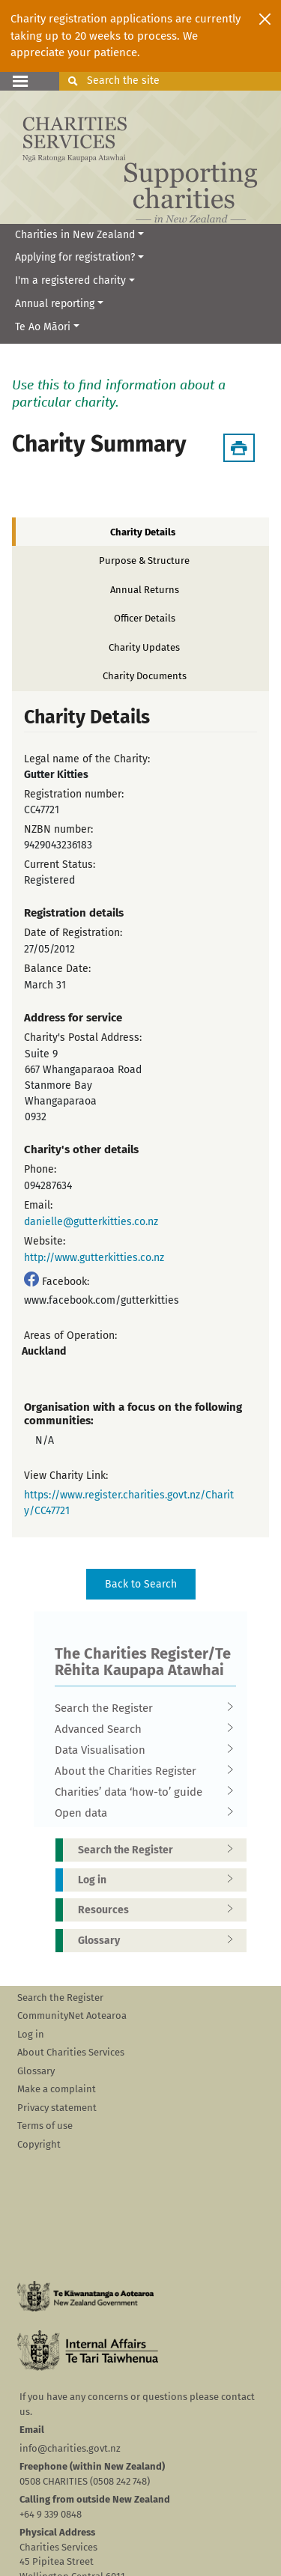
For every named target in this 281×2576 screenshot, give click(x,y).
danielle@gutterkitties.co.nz (91, 1221)
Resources (160, 1910)
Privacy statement (57, 2107)
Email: (38, 1205)
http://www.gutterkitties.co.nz (94, 1257)
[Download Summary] (239, 448)
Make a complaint (56, 2088)
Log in (160, 1880)
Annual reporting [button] (54, 303)
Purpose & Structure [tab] (144, 560)
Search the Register (141, 1708)
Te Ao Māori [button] (42, 327)
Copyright (39, 2144)
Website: (44, 1241)
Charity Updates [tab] (144, 647)
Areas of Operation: (70, 1335)
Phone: (40, 1169)
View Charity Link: (66, 1475)
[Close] (265, 18)
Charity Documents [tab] (145, 675)
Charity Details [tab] (142, 532)
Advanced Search (141, 1729)
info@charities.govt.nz (70, 2448)
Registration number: (74, 794)
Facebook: (65, 1281)
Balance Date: (57, 968)
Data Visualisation (141, 1750)
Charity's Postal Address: (83, 1037)
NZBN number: (58, 829)
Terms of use (45, 2125)
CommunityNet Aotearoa (72, 2015)
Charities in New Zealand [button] (75, 234)
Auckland (44, 1351)
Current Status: (59, 864)
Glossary (160, 1940)
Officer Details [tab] (144, 618)
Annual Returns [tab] (144, 589)
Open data (141, 1813)
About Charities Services (70, 2052)
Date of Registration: (73, 932)
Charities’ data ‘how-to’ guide (141, 1792)
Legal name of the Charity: (87, 759)
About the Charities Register (141, 1771)
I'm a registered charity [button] (70, 280)
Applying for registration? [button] (75, 257)
